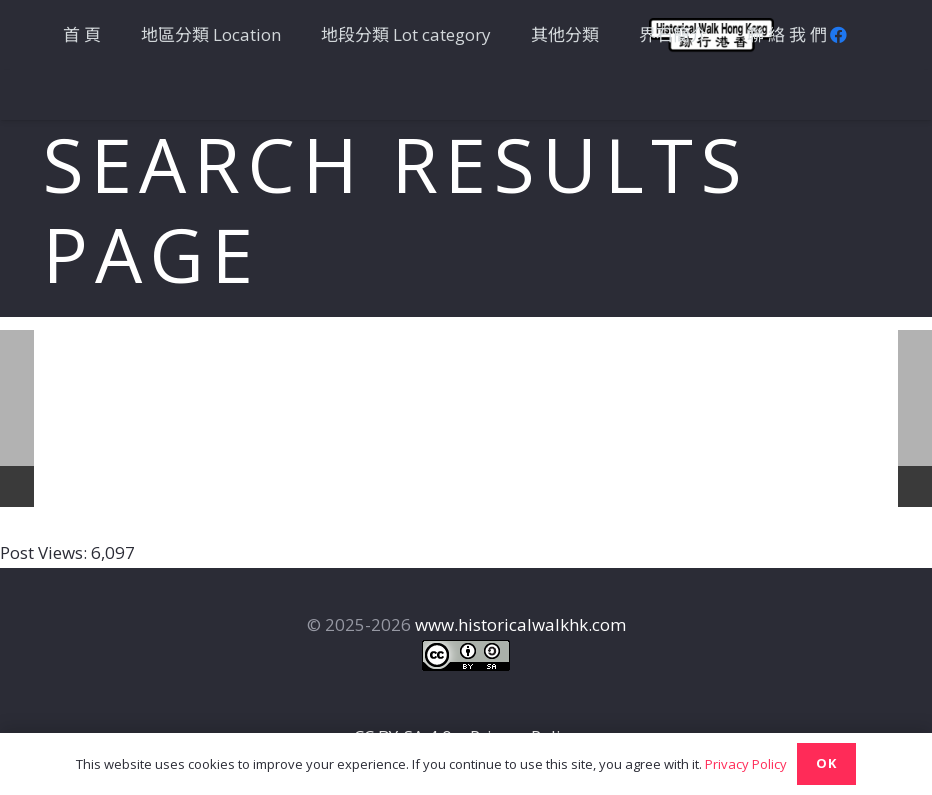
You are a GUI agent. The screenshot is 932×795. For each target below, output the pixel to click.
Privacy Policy (746, 764)
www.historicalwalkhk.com (520, 624)
